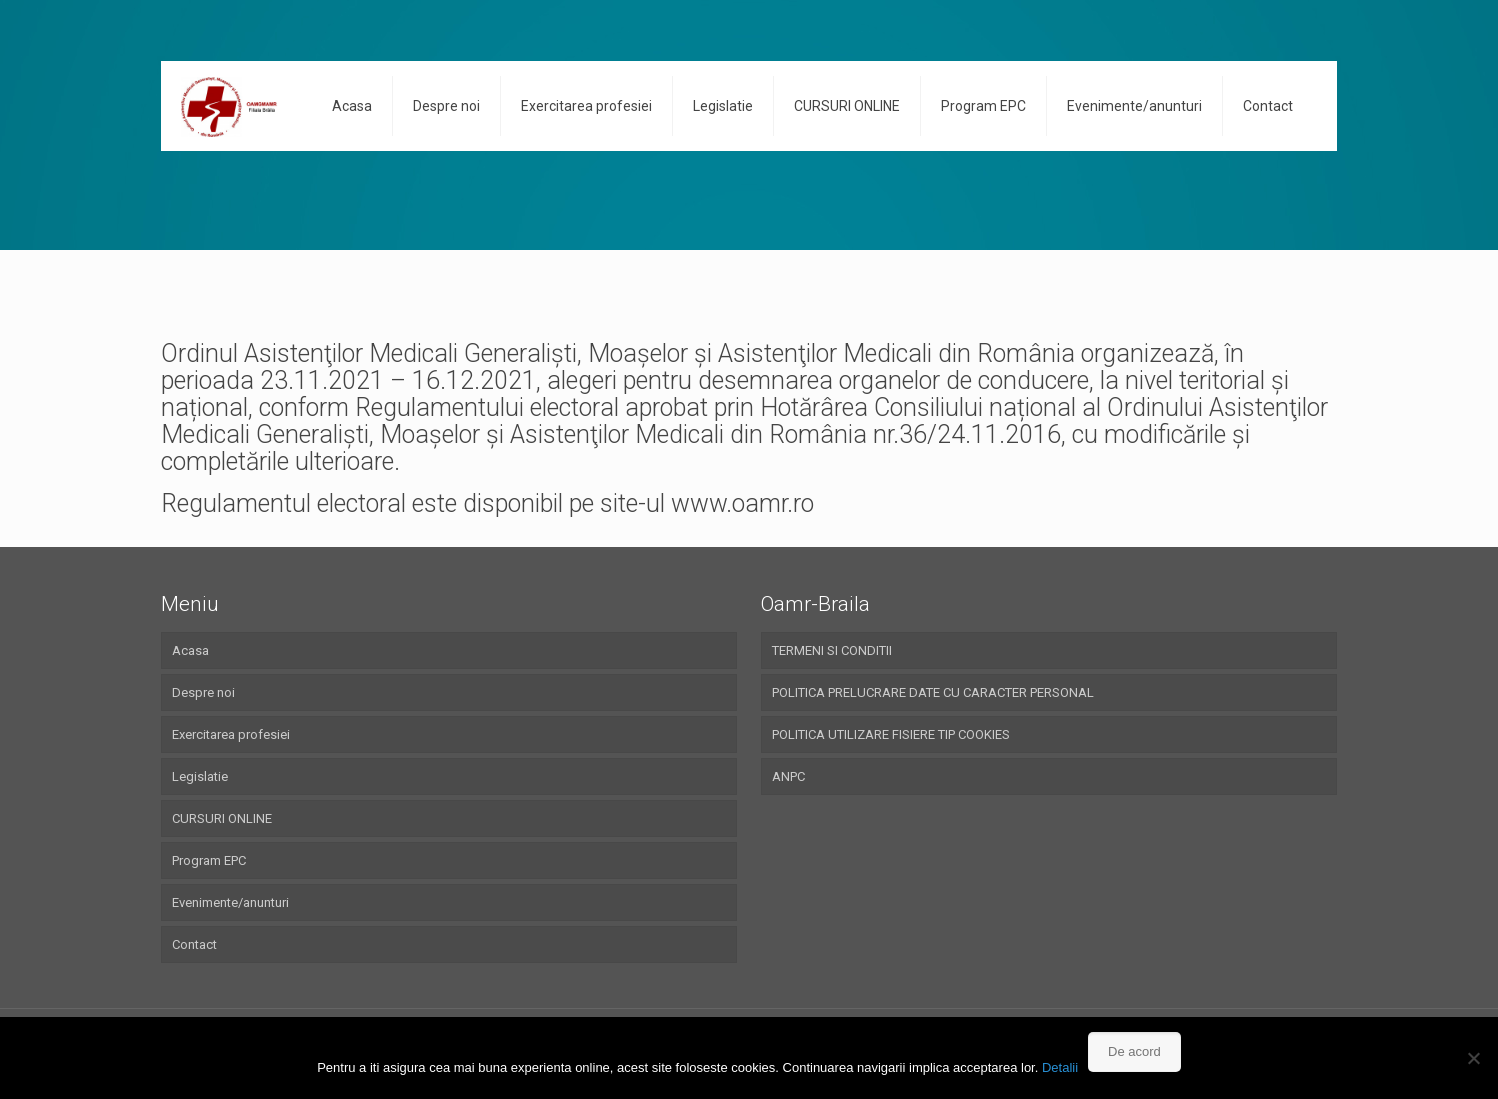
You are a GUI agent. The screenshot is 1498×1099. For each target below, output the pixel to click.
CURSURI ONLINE (222, 818)
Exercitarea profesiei (231, 734)
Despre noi (203, 692)
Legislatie (200, 776)
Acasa (190, 650)
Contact (194, 944)
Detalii (1060, 1067)
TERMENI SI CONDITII (832, 650)
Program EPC (209, 860)
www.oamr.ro (742, 503)
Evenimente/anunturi (230, 902)
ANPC (788, 776)
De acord (1134, 1051)
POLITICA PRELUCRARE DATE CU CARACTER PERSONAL (933, 692)
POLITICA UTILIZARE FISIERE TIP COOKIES (891, 734)
